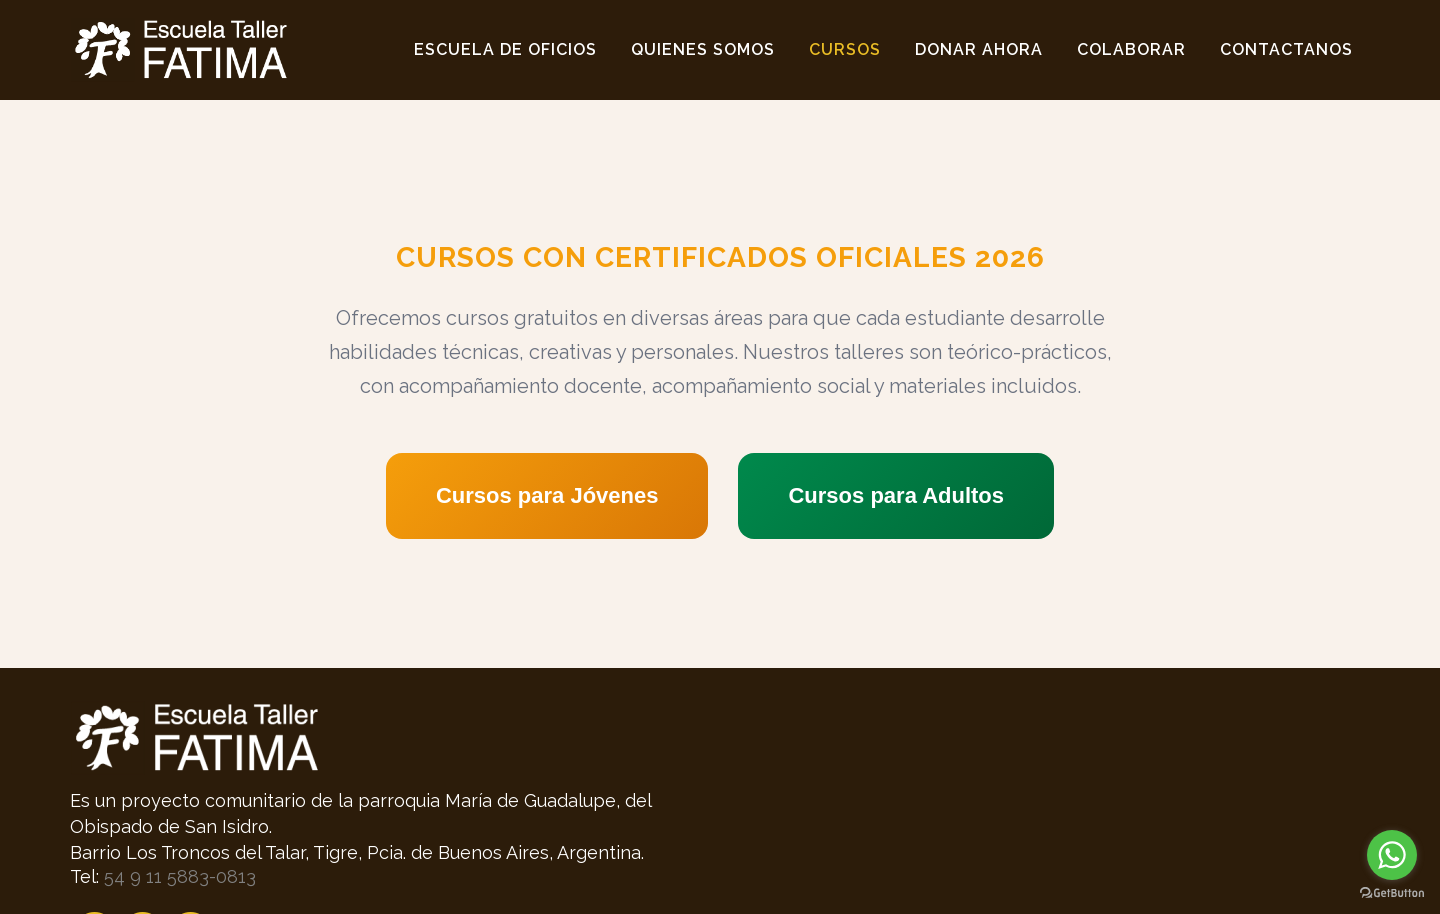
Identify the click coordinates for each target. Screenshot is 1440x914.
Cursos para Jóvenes (547, 495)
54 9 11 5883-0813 (180, 876)
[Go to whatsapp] (1392, 855)
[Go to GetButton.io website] (1392, 893)
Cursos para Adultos (896, 495)
